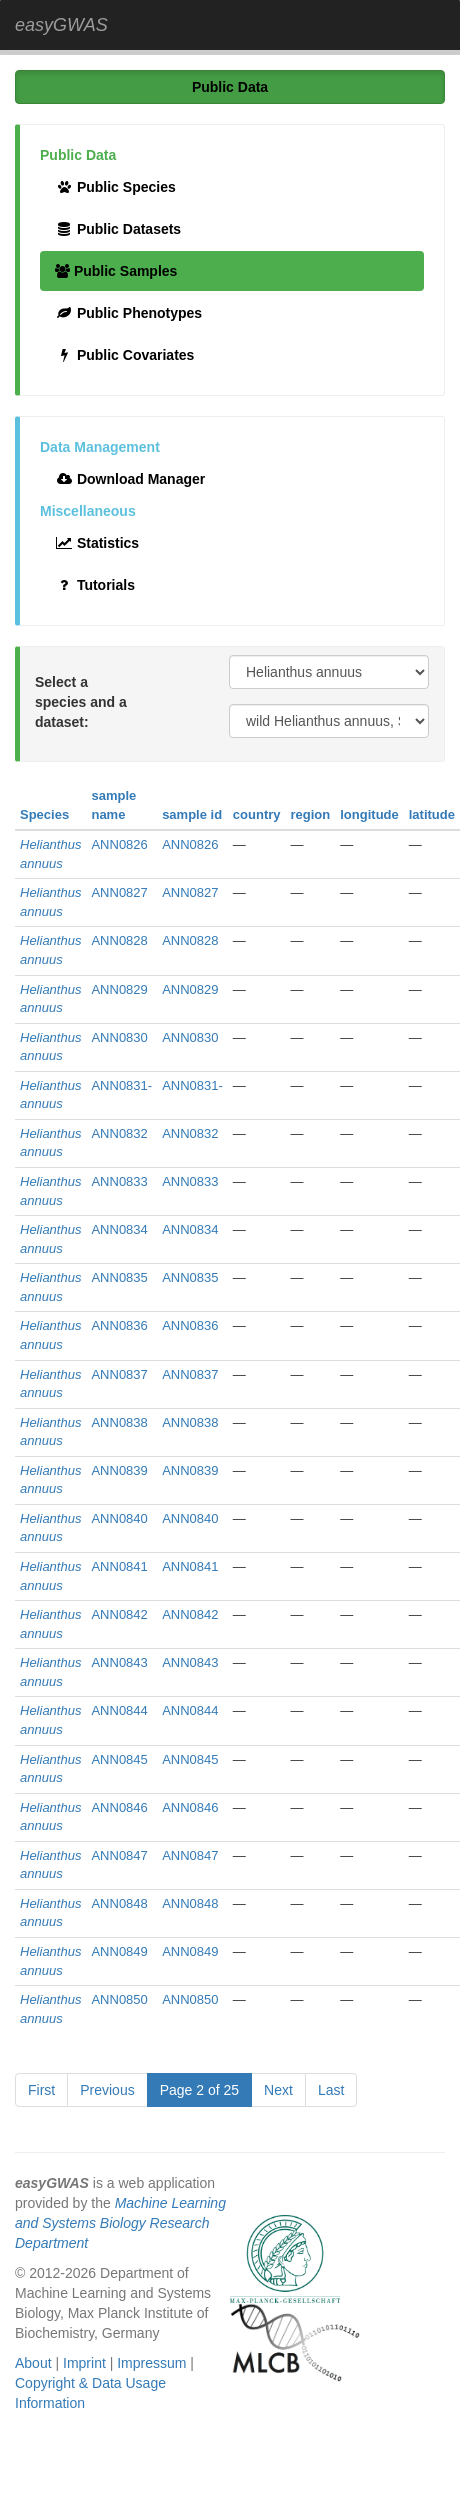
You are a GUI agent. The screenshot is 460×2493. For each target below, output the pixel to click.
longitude (369, 814)
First (41, 2090)
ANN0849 (119, 1951)
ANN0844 (119, 1710)
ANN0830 (119, 1037)
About (33, 2363)
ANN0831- (121, 1085)
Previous (107, 2090)
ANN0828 (119, 940)
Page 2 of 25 (199, 2090)
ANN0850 (119, 1999)
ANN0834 (119, 1229)
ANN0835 (119, 1277)
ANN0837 (119, 1374)
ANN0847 (119, 1855)
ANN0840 (119, 1518)
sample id (192, 814)
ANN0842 (119, 1614)
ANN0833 (119, 1181)
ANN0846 (119, 1807)
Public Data (230, 87)
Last (331, 2090)
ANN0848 (119, 1903)
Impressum (151, 2363)
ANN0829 (119, 989)
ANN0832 (119, 1133)
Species (44, 814)
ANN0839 (119, 1470)
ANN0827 (119, 892)
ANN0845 (119, 1759)
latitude (432, 814)
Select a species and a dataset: (81, 702)
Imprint (84, 2363)
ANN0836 (119, 1325)
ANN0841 (119, 1566)
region (311, 814)
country (257, 814)
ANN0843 (119, 1662)
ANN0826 (119, 844)
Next (278, 2090)
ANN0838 (119, 1422)
